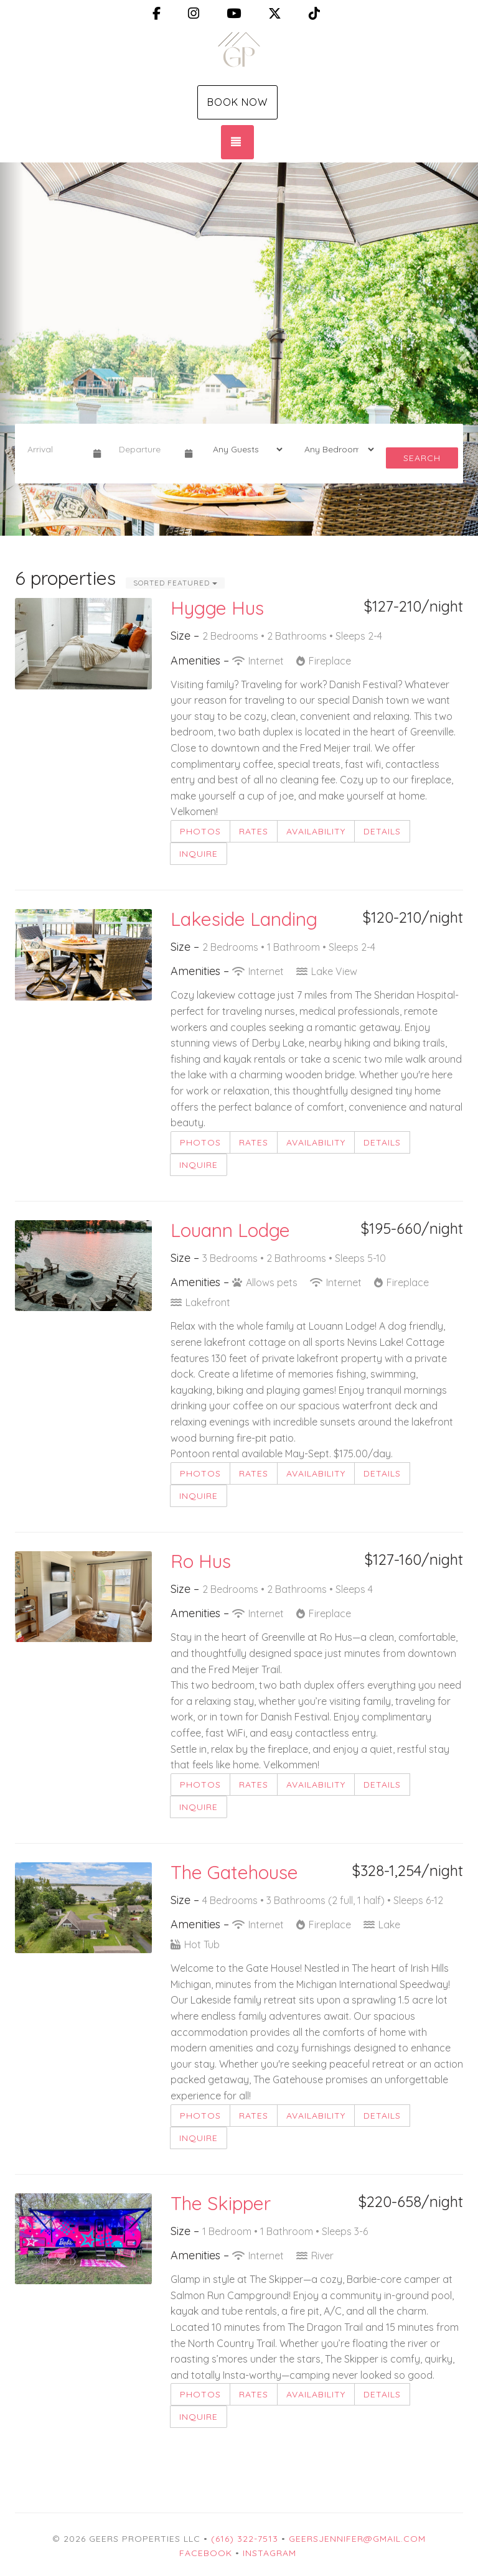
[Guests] (243, 449)
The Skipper (221, 2203)
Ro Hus (201, 1561)
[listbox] (239, 349)
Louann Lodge (230, 1230)
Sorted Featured (175, 582)
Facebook (205, 2553)
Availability (315, 831)
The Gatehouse (234, 1872)
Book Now (237, 102)
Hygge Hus (217, 608)
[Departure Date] (146, 449)
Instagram (269, 2553)
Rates (253, 831)
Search (422, 458)
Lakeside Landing (244, 919)
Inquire (198, 853)
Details (382, 831)
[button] (12, 349)
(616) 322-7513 (244, 2538)
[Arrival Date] (55, 449)
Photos (200, 831)
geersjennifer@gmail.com (357, 2538)
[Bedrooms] (335, 449)
